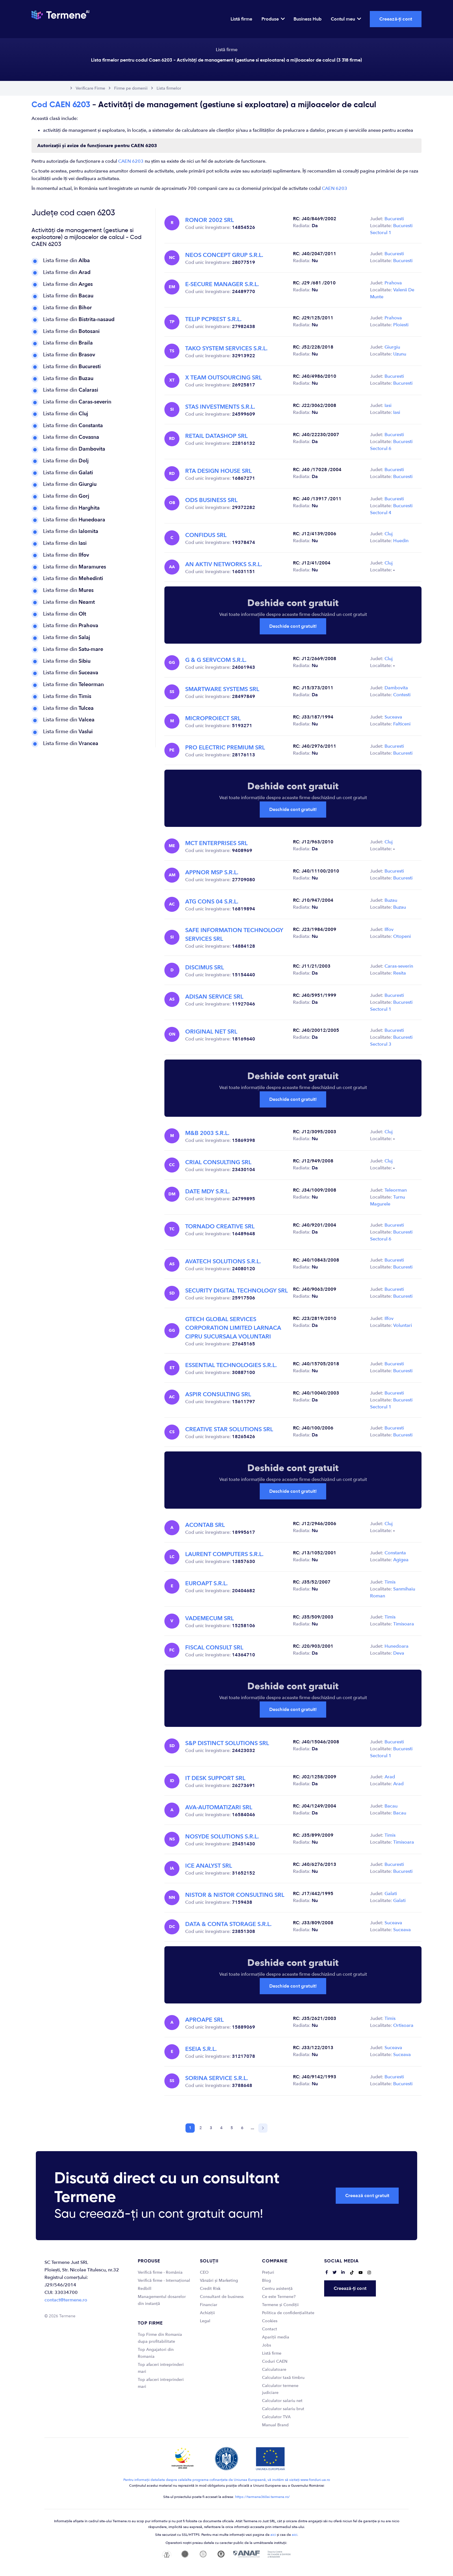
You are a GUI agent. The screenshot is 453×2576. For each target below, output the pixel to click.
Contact (269, 2329)
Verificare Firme (90, 88)
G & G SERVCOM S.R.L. (215, 660)
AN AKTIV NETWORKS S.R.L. (223, 564)
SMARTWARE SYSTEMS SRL (222, 689)
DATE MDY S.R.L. (207, 1191)
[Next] (263, 2128)
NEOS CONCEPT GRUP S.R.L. (224, 255)
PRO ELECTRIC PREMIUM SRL (225, 747)
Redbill (144, 2288)
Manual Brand (275, 2425)
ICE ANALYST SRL (208, 1866)
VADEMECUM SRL (209, 1618)
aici (273, 2534)
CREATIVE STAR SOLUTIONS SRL (229, 1429)
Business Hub (308, 19)
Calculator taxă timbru (283, 2377)
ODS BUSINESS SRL (211, 500)
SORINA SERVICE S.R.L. (216, 2078)
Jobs (266, 2345)
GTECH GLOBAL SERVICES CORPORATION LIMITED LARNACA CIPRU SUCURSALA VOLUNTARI (233, 1327)
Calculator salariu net (282, 2400)
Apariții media (275, 2337)
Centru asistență (277, 2288)
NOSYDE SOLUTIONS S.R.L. (222, 1836)
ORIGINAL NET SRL (211, 1032)
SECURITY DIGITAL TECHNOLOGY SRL (236, 1291)
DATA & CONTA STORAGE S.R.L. (228, 1924)
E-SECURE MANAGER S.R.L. (222, 284)
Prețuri (268, 2272)
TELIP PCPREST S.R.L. (213, 319)
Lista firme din (66, 260)
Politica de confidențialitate (288, 2313)
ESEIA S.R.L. (201, 2049)
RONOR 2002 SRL (209, 220)
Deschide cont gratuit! (293, 626)
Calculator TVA (276, 2417)
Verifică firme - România (160, 2272)
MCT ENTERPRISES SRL (216, 843)
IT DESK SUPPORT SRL (215, 1778)
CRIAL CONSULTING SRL (218, 1162)
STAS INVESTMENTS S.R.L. (220, 407)
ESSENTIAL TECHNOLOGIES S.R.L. (231, 1365)
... (252, 2128)
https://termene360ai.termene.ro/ (262, 2496)
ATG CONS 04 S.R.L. (211, 901)
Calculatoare (274, 2369)
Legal (205, 2321)
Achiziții (207, 2313)
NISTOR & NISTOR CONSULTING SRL (234, 1895)
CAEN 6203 (131, 161)
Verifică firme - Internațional (164, 2280)
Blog (266, 2280)
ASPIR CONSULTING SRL (218, 1394)
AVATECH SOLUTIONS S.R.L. (223, 1261)
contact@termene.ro (65, 2300)
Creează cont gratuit (367, 2195)
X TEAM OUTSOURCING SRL (223, 378)
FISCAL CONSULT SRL (214, 1647)
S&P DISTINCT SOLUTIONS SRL (227, 1743)
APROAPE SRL (204, 2020)
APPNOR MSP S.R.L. (211, 872)
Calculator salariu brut (283, 2409)
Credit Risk (210, 2288)
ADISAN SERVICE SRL (214, 997)
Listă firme (241, 19)
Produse (272, 19)
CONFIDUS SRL (205, 535)
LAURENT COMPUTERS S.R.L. (224, 1554)
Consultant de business (222, 2296)
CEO (204, 2272)
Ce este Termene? (279, 2296)
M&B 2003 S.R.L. (207, 1133)
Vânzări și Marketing (219, 2280)
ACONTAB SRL (205, 1525)
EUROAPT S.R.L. (206, 1583)
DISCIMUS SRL (204, 967)
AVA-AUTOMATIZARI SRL (218, 1807)
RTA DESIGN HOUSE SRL (218, 471)
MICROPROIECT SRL (213, 718)
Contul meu (346, 19)
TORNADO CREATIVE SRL (220, 1226)
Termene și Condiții (280, 2305)
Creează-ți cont (395, 19)
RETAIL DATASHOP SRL (216, 436)
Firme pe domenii (131, 88)
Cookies (269, 2321)
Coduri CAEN (274, 2361)
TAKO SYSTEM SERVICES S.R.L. (226, 348)
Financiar (208, 2305)
